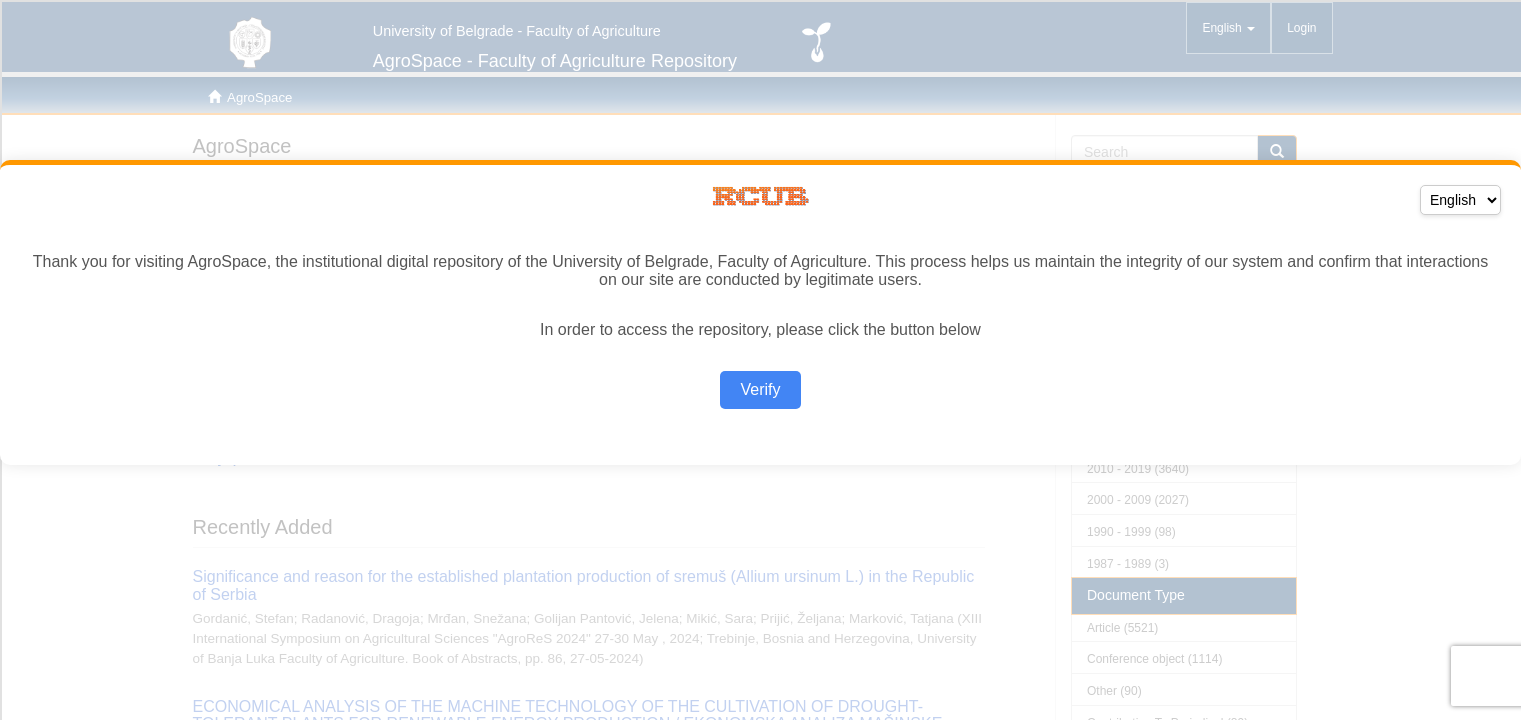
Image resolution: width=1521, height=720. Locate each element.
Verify (760, 389)
